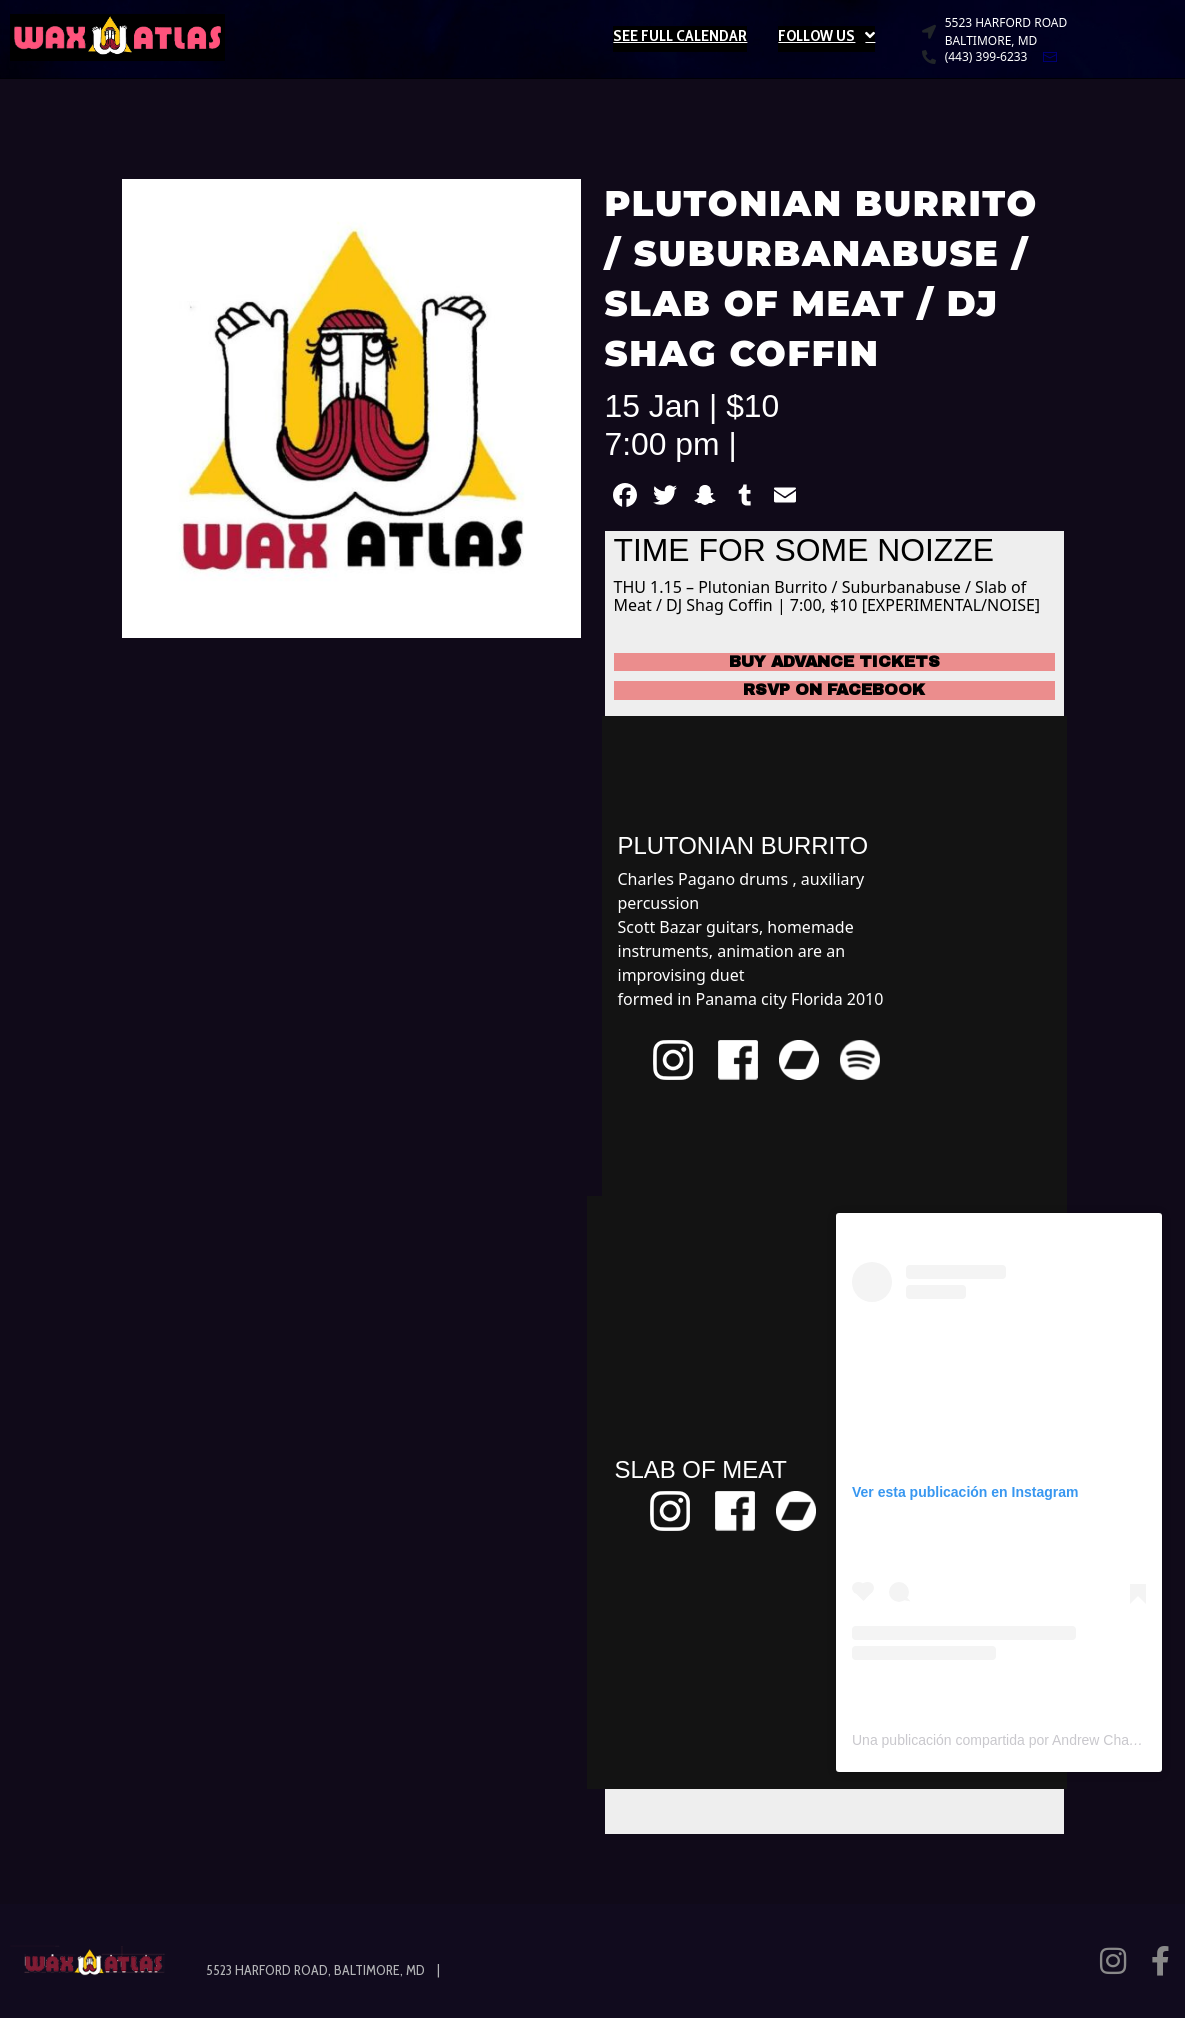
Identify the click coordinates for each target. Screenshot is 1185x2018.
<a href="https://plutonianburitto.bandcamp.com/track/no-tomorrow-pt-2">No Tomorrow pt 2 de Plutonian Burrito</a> (950, 953)
